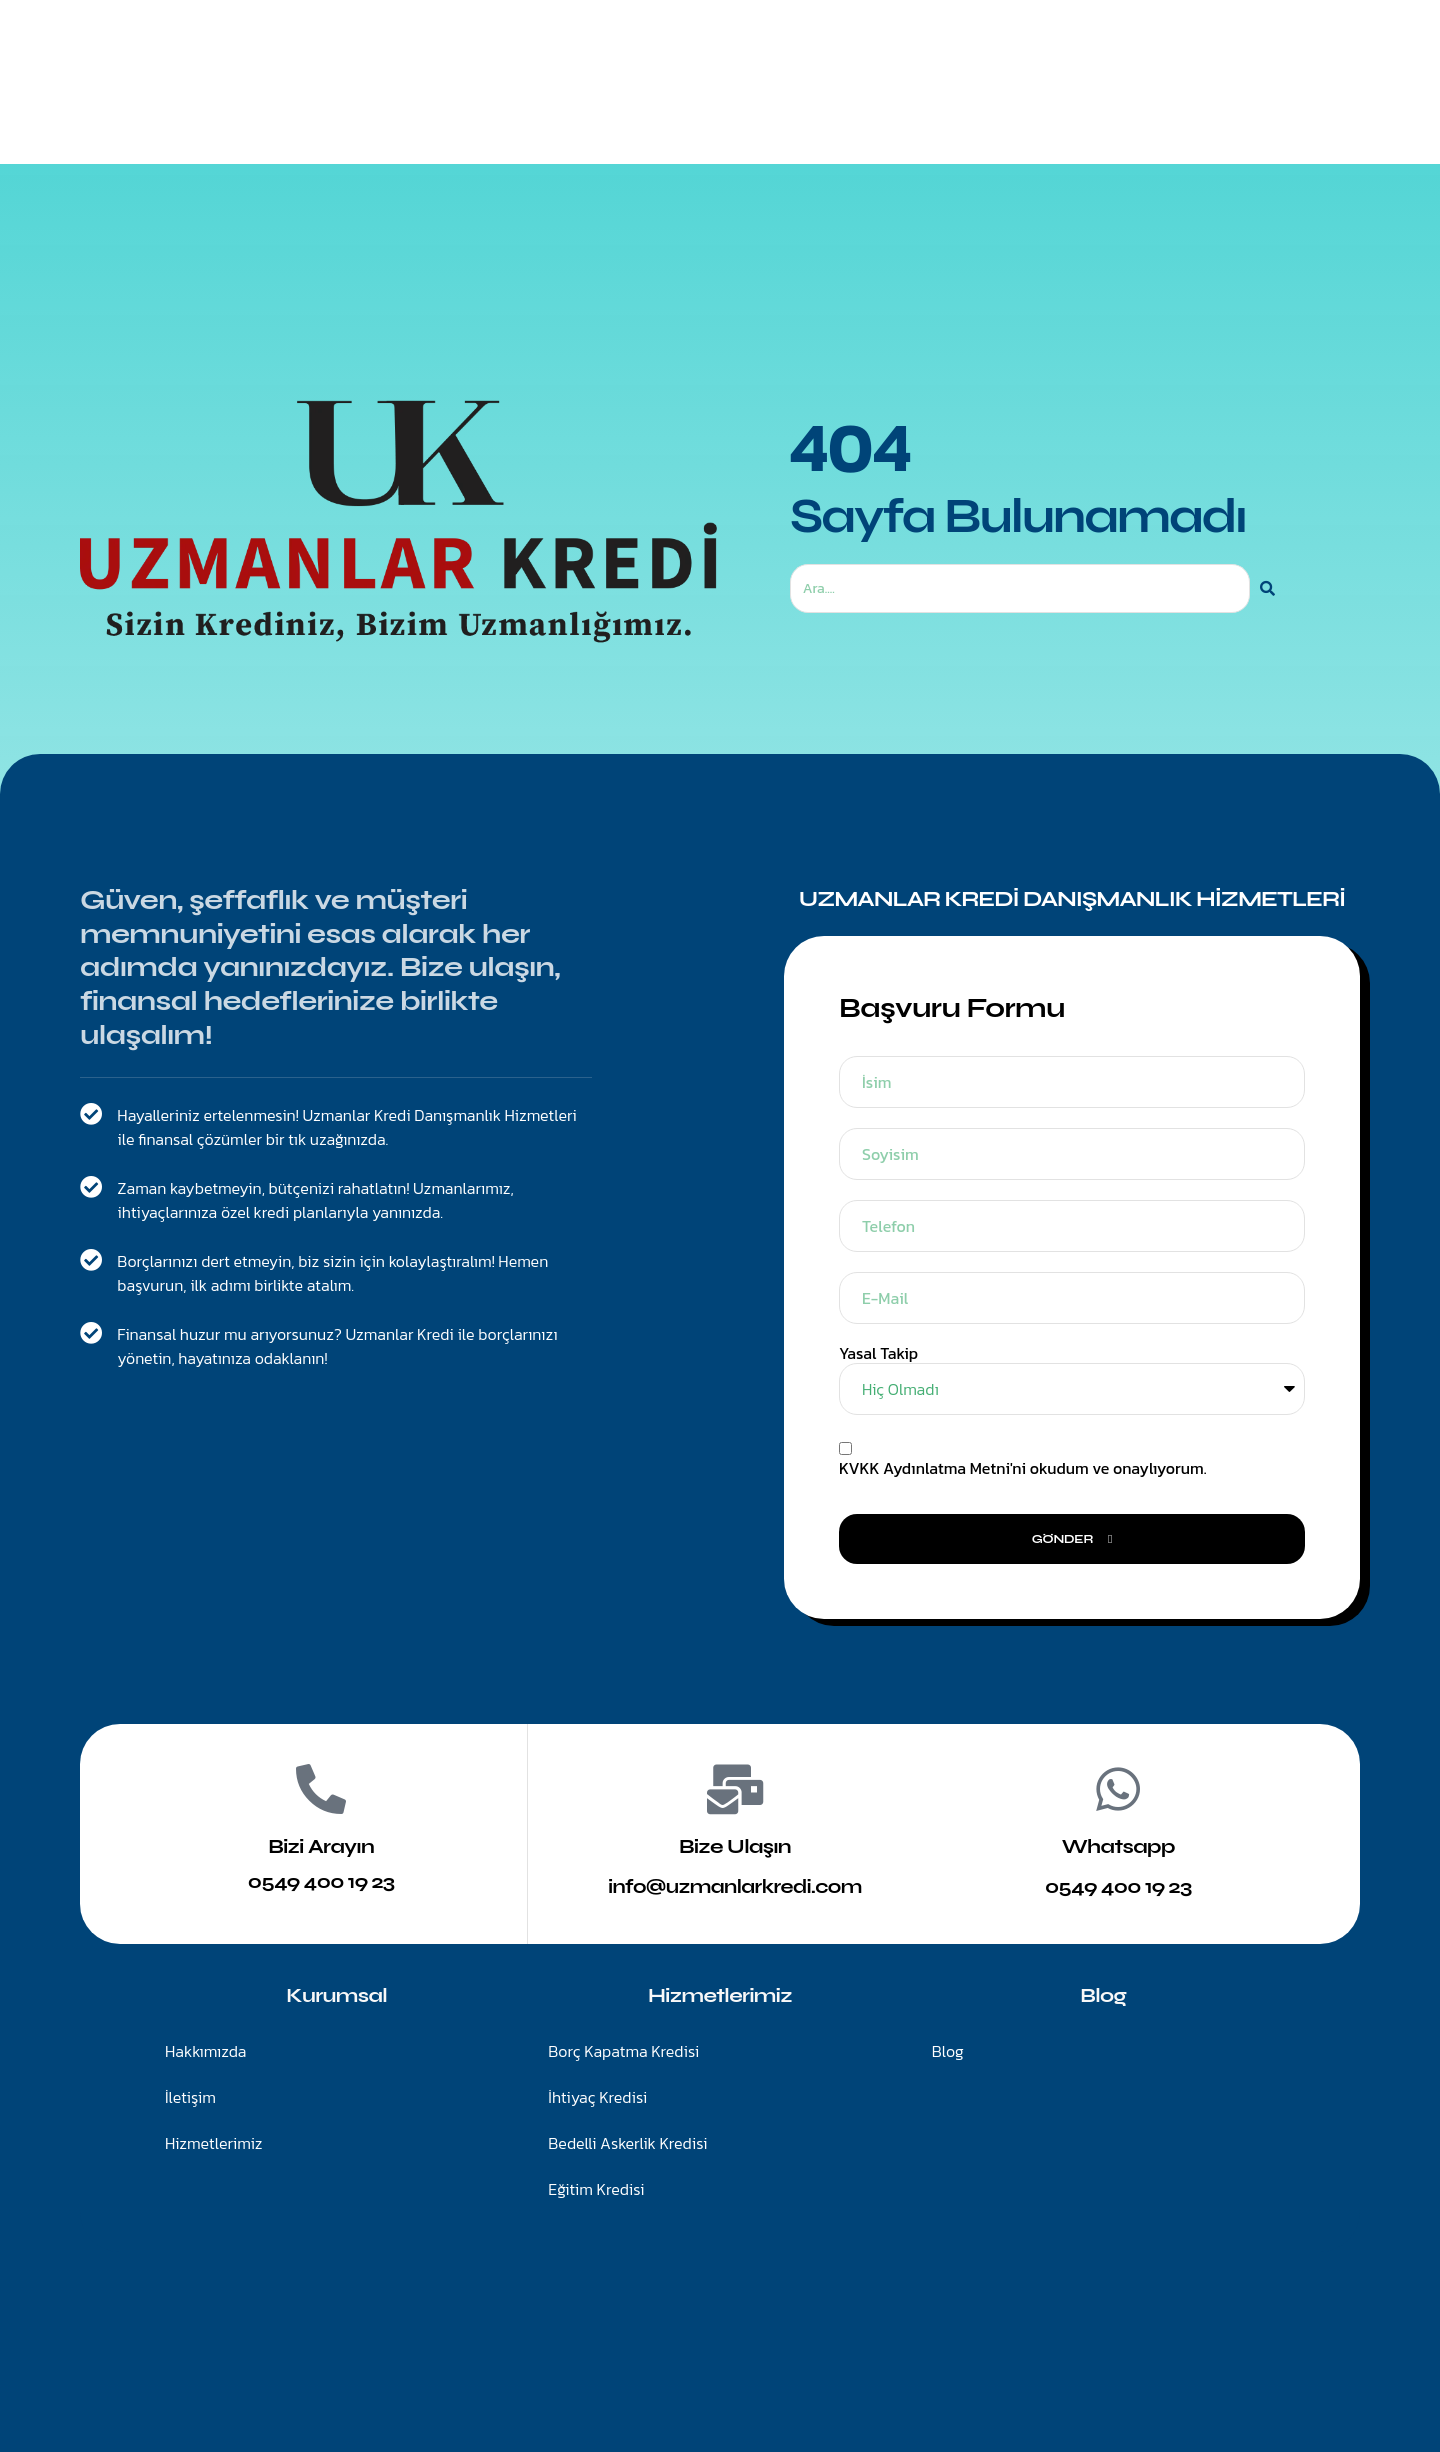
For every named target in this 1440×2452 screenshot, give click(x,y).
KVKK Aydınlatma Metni (924, 1468)
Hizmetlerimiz (687, 109)
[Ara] (1267, 588)
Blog (900, 109)
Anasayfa (555, 109)
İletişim (812, 109)
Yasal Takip (878, 1353)
